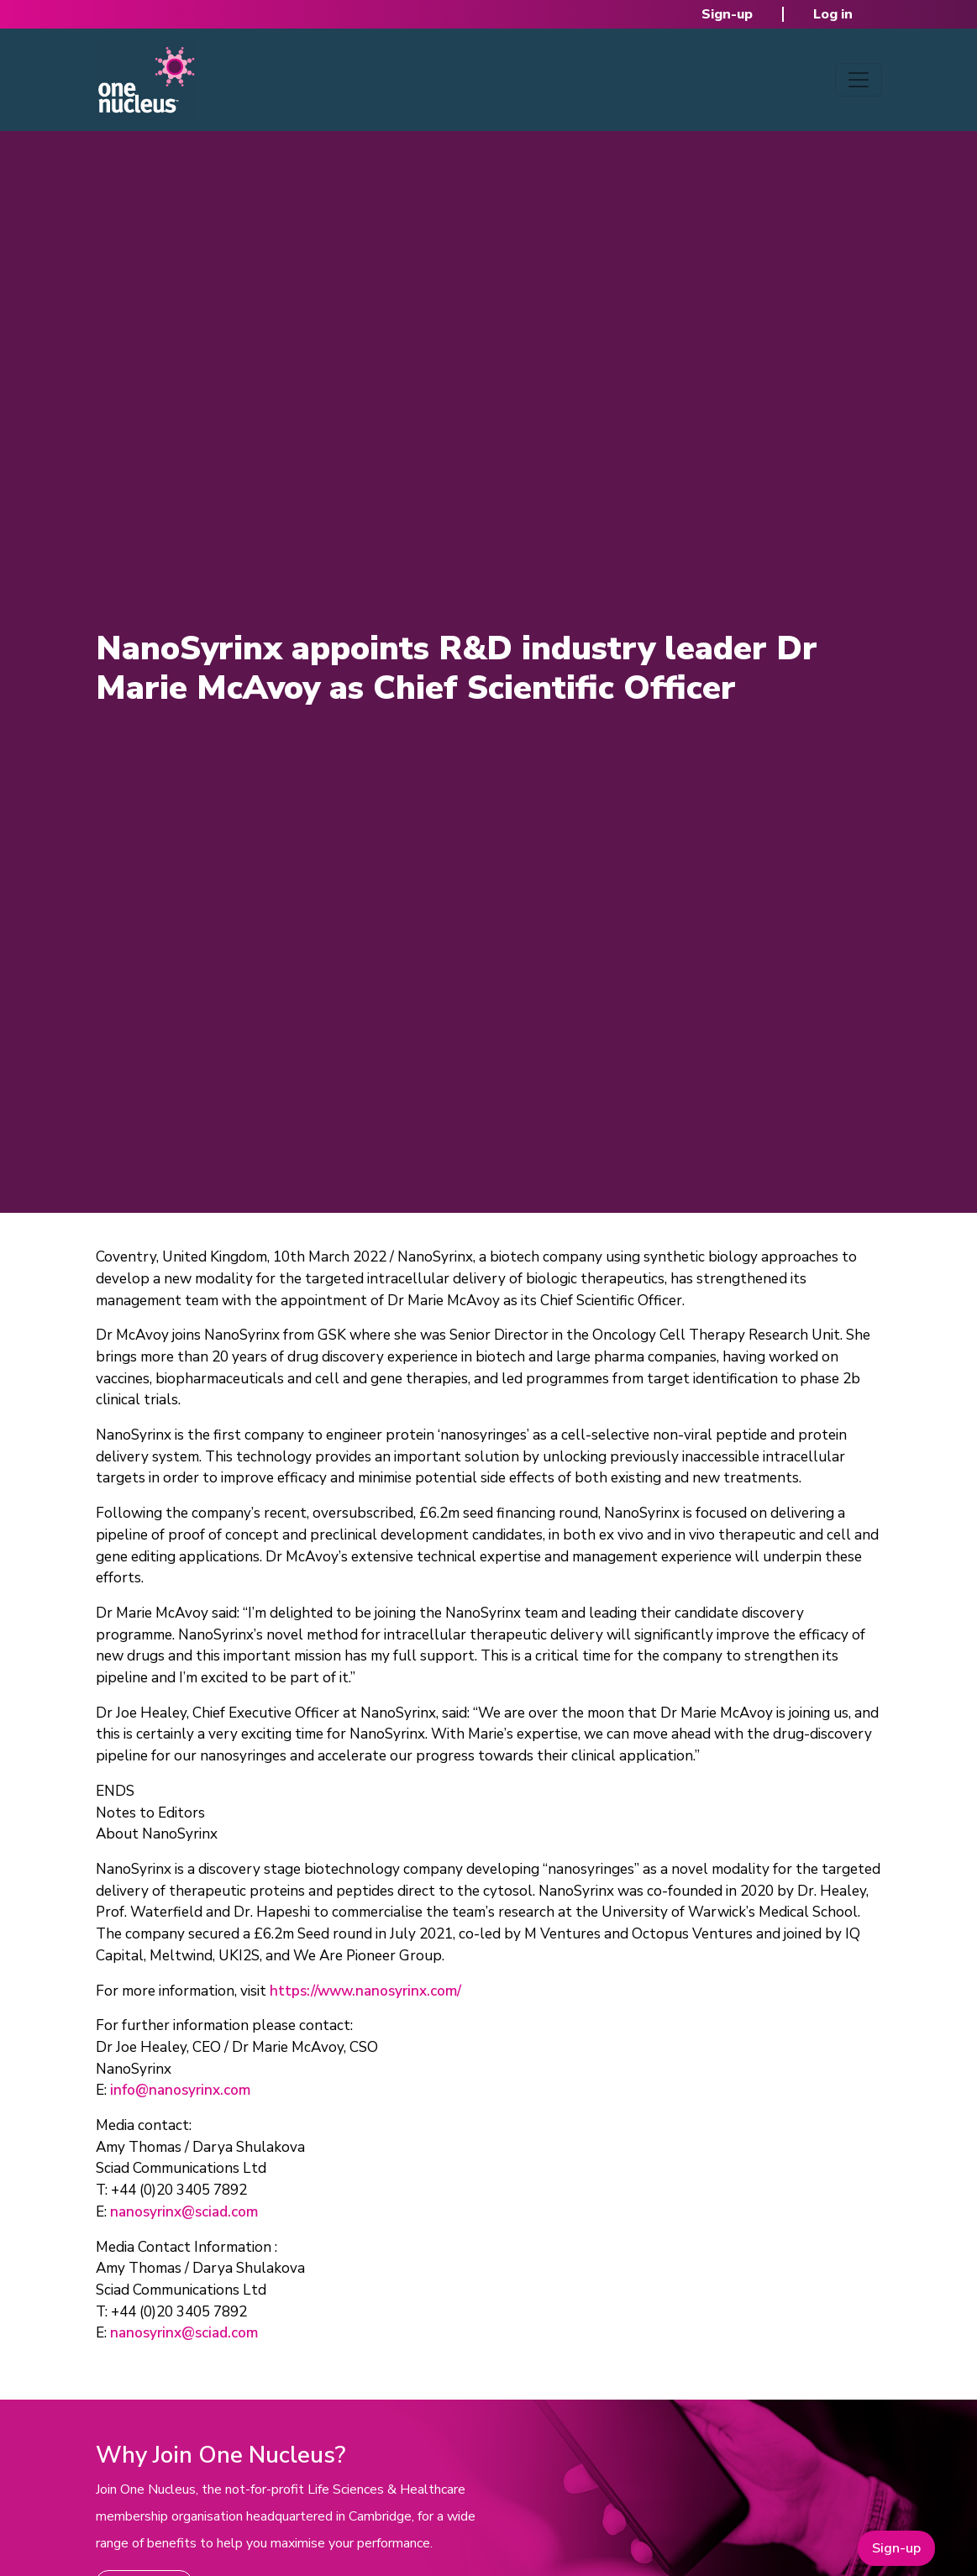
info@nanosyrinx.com (180, 2090)
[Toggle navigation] (858, 80)
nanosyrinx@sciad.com (184, 2212)
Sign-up (727, 14)
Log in (833, 14)
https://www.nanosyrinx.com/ (365, 1991)
